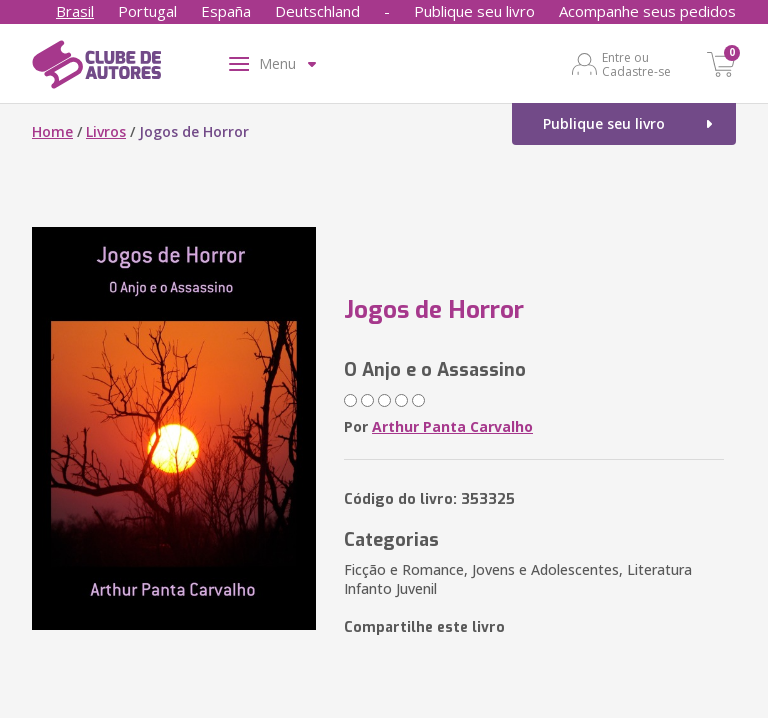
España (226, 11)
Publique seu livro (474, 11)
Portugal (147, 11)
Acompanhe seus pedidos (647, 11)
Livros (106, 131)
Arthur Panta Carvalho (452, 426)
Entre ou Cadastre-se (636, 64)
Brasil (75, 11)
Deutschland (317, 11)
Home (52, 131)
